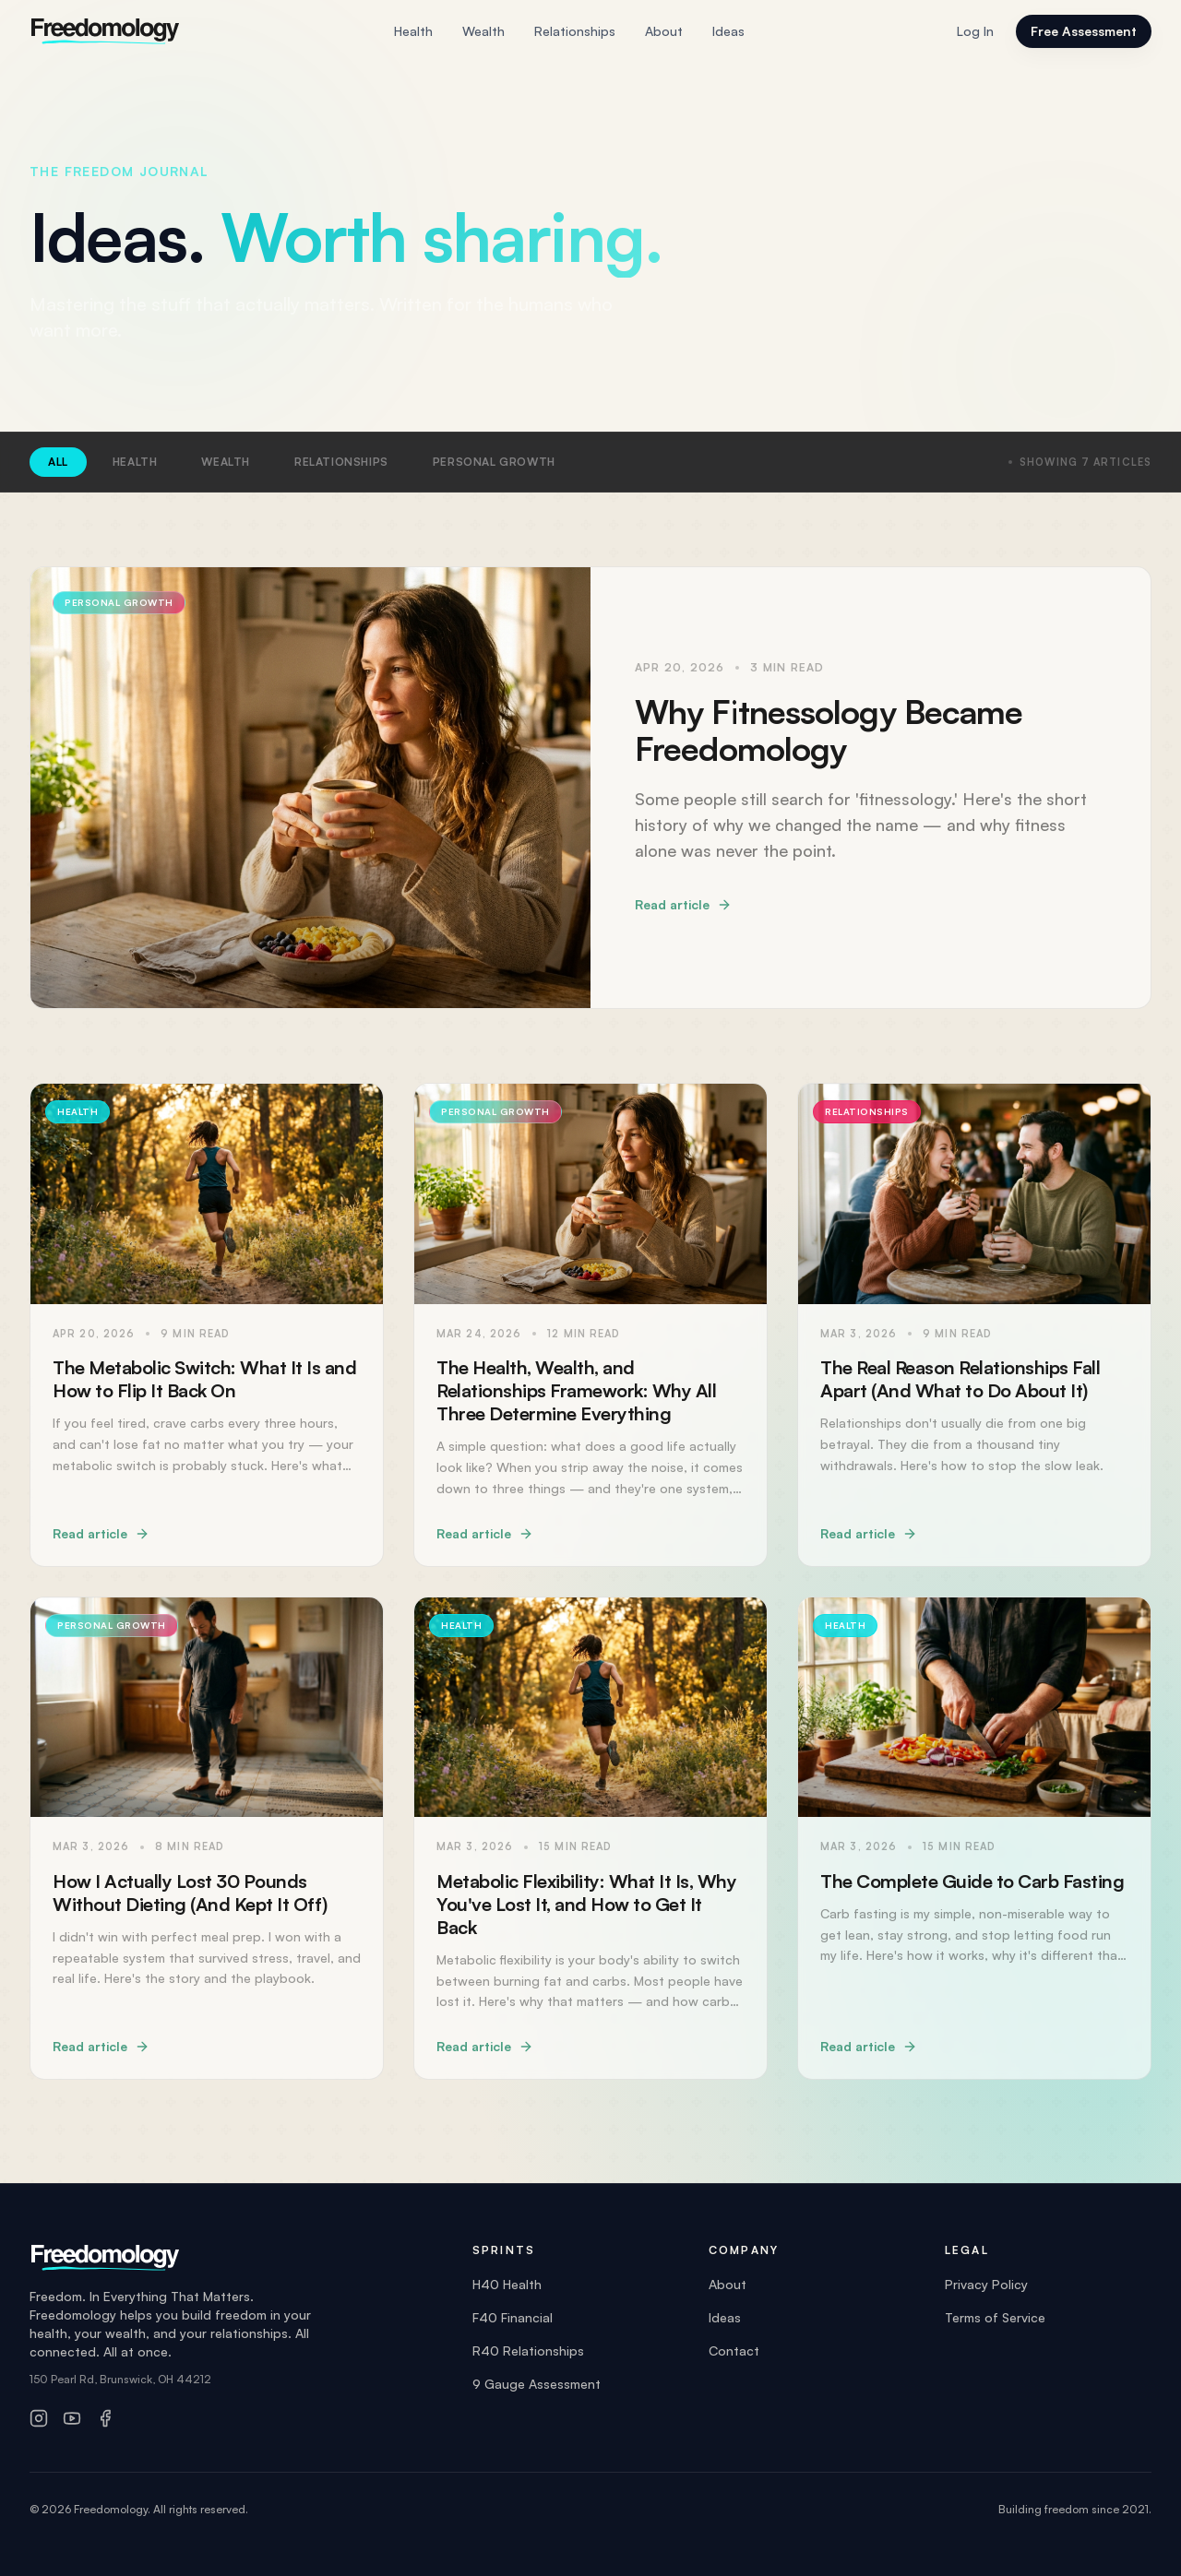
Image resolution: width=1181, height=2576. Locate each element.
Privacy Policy (986, 2284)
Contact (734, 2350)
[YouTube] (72, 2418)
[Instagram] (39, 2418)
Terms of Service (995, 2317)
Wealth (483, 32)
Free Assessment (1084, 31)
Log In (975, 31)
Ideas (728, 32)
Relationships (574, 32)
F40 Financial (512, 2317)
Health (413, 32)
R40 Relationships (528, 2350)
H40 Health (507, 2284)
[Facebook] (105, 2418)
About (664, 32)
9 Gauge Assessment (536, 2384)
